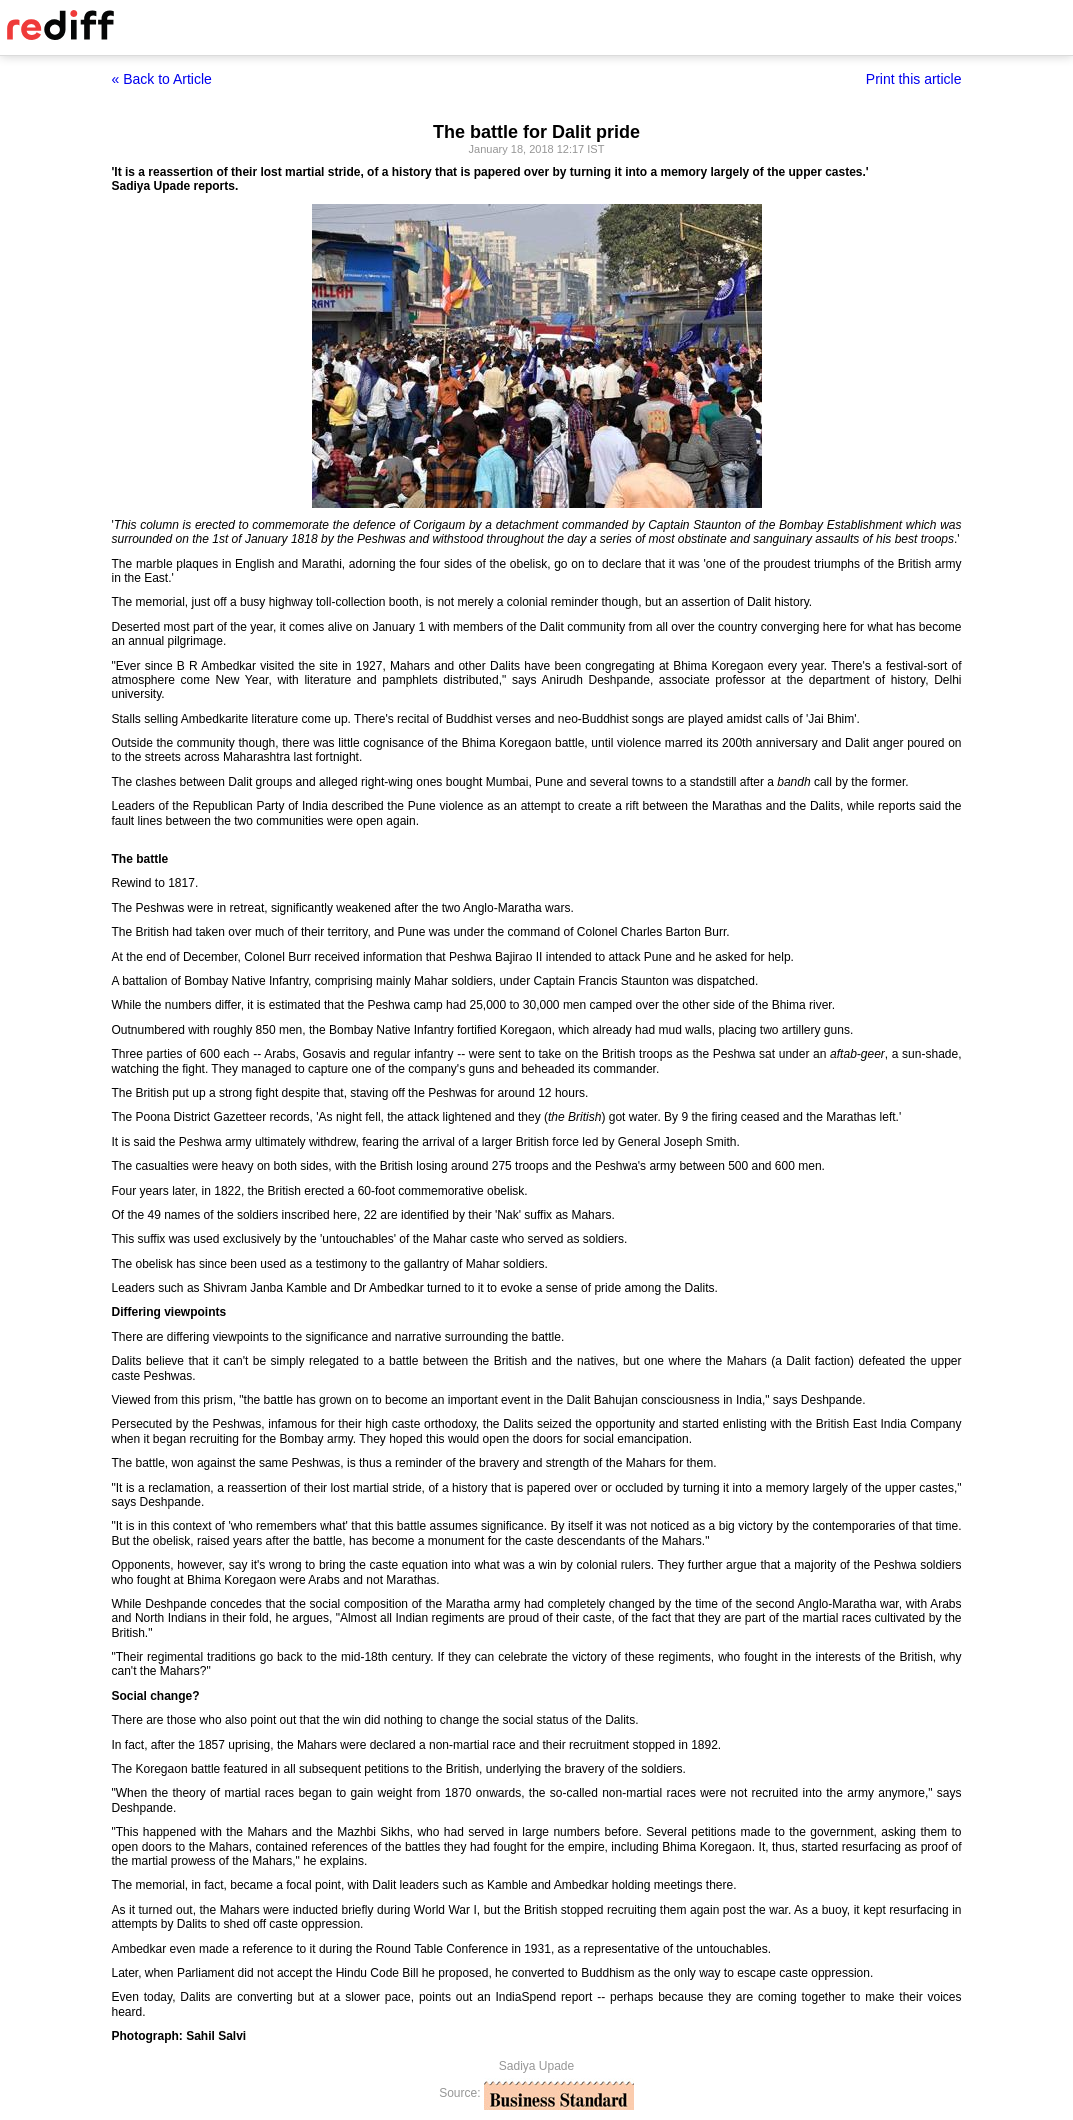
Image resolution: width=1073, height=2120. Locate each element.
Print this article (914, 79)
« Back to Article (162, 79)
